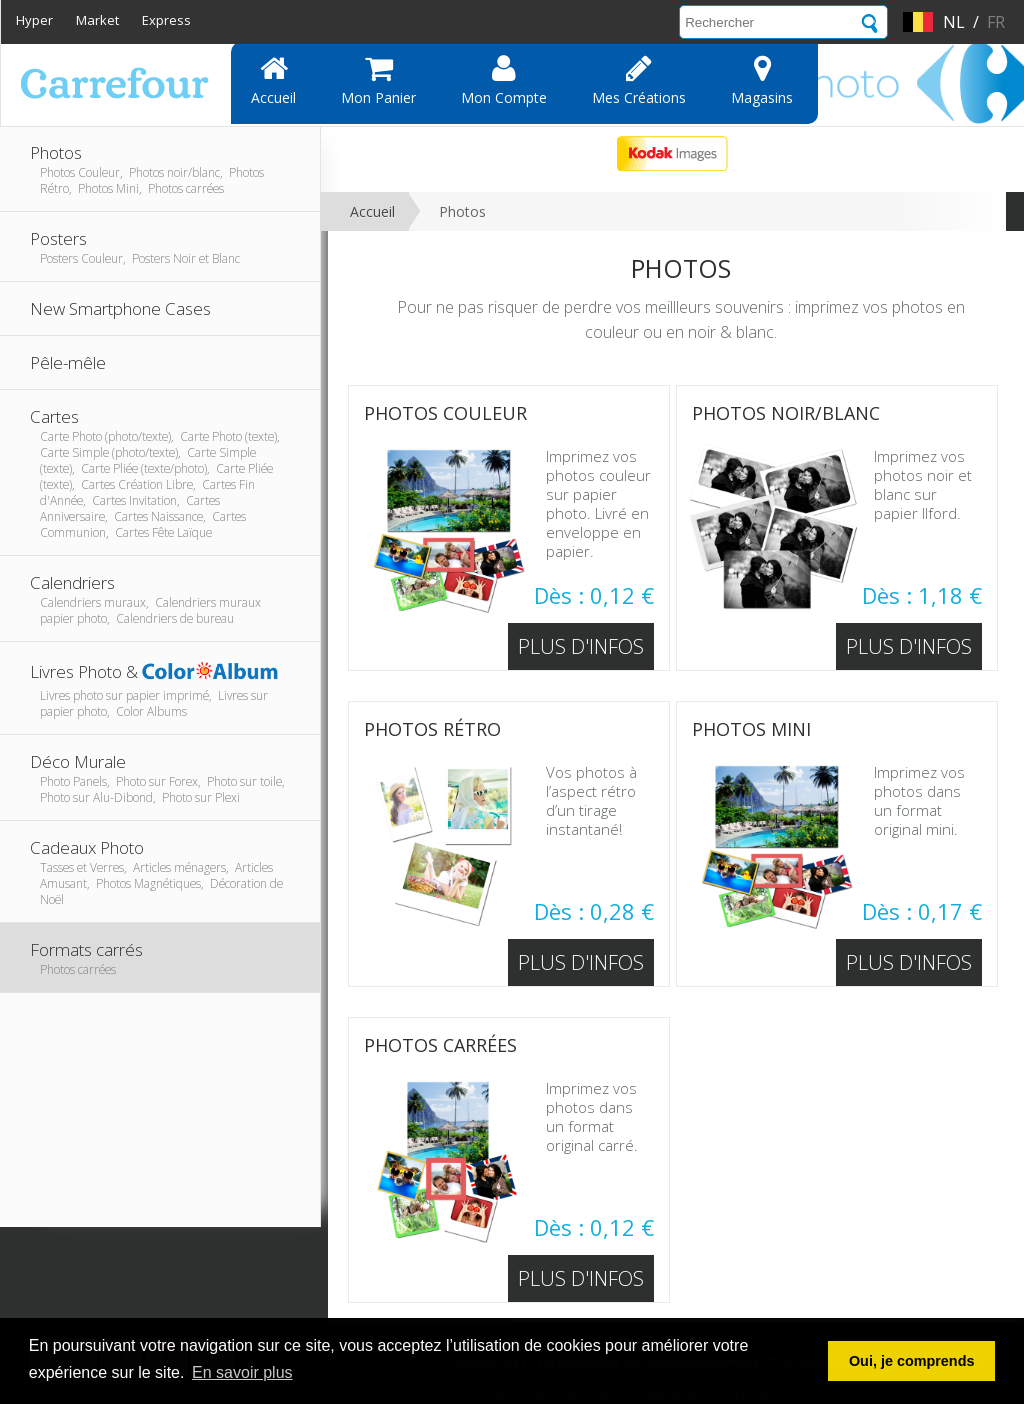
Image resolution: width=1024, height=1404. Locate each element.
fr (996, 22)
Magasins (762, 80)
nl (954, 22)
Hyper (34, 20)
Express (166, 20)
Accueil (273, 80)
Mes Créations (639, 80)
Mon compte (504, 80)
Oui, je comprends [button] (912, 1361)
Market (97, 20)
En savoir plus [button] (242, 1372)
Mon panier (378, 80)
